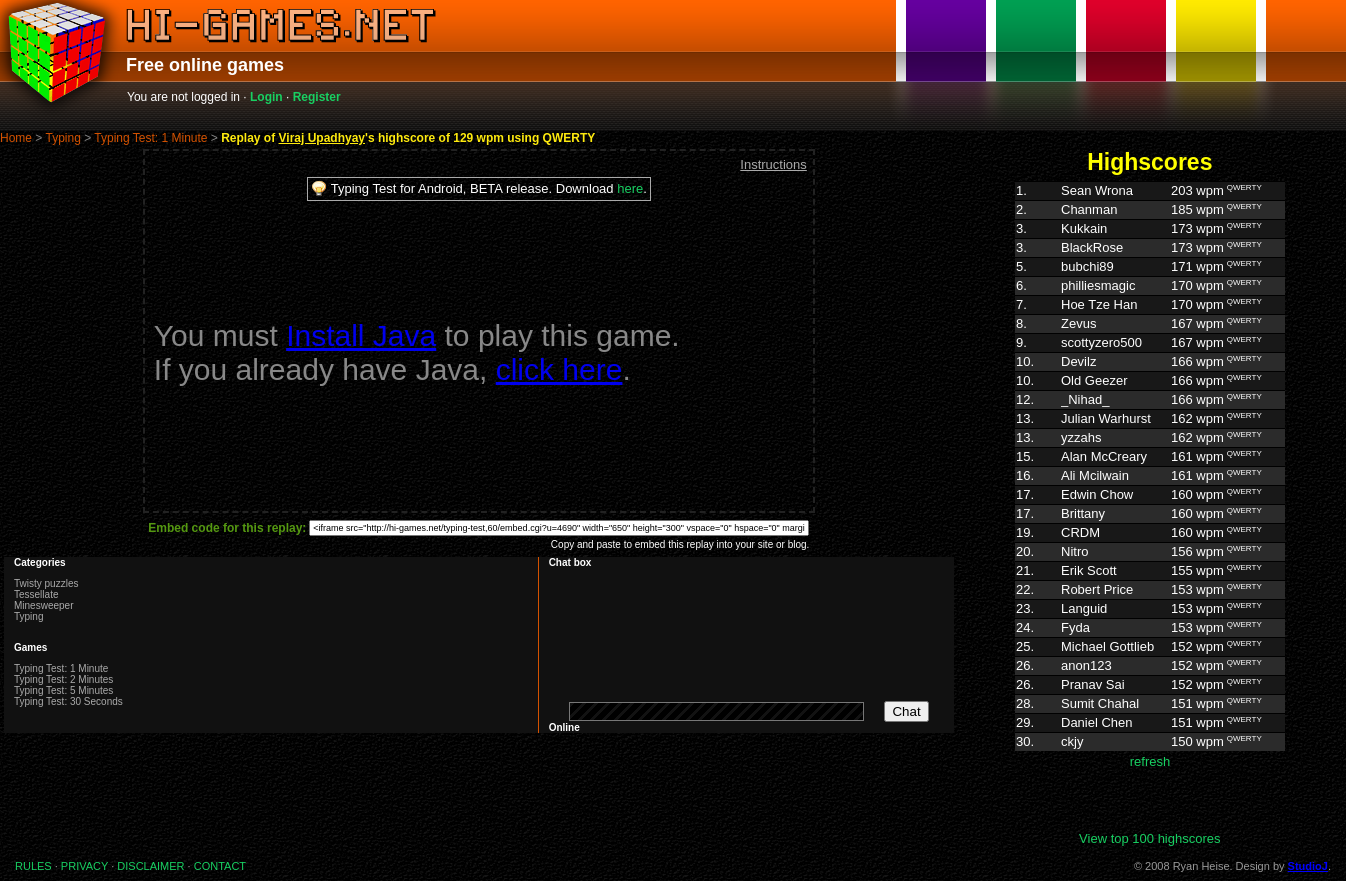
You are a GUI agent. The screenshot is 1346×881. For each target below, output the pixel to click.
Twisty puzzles (46, 583)
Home (16, 138)
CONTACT (220, 866)
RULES (33, 866)
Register (317, 97)
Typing (62, 138)
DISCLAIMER (150, 866)
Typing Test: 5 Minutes (63, 690)
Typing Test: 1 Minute (150, 138)
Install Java (361, 335)
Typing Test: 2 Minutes (63, 679)
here (630, 188)
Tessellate (36, 594)
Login (266, 97)
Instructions (773, 164)
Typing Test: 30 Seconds (68, 701)
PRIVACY (84, 866)
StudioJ (1308, 866)
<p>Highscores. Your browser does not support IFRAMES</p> (1150, 506)
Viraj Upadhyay (322, 138)
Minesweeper (43, 605)
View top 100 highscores (1149, 838)
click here (559, 369)
